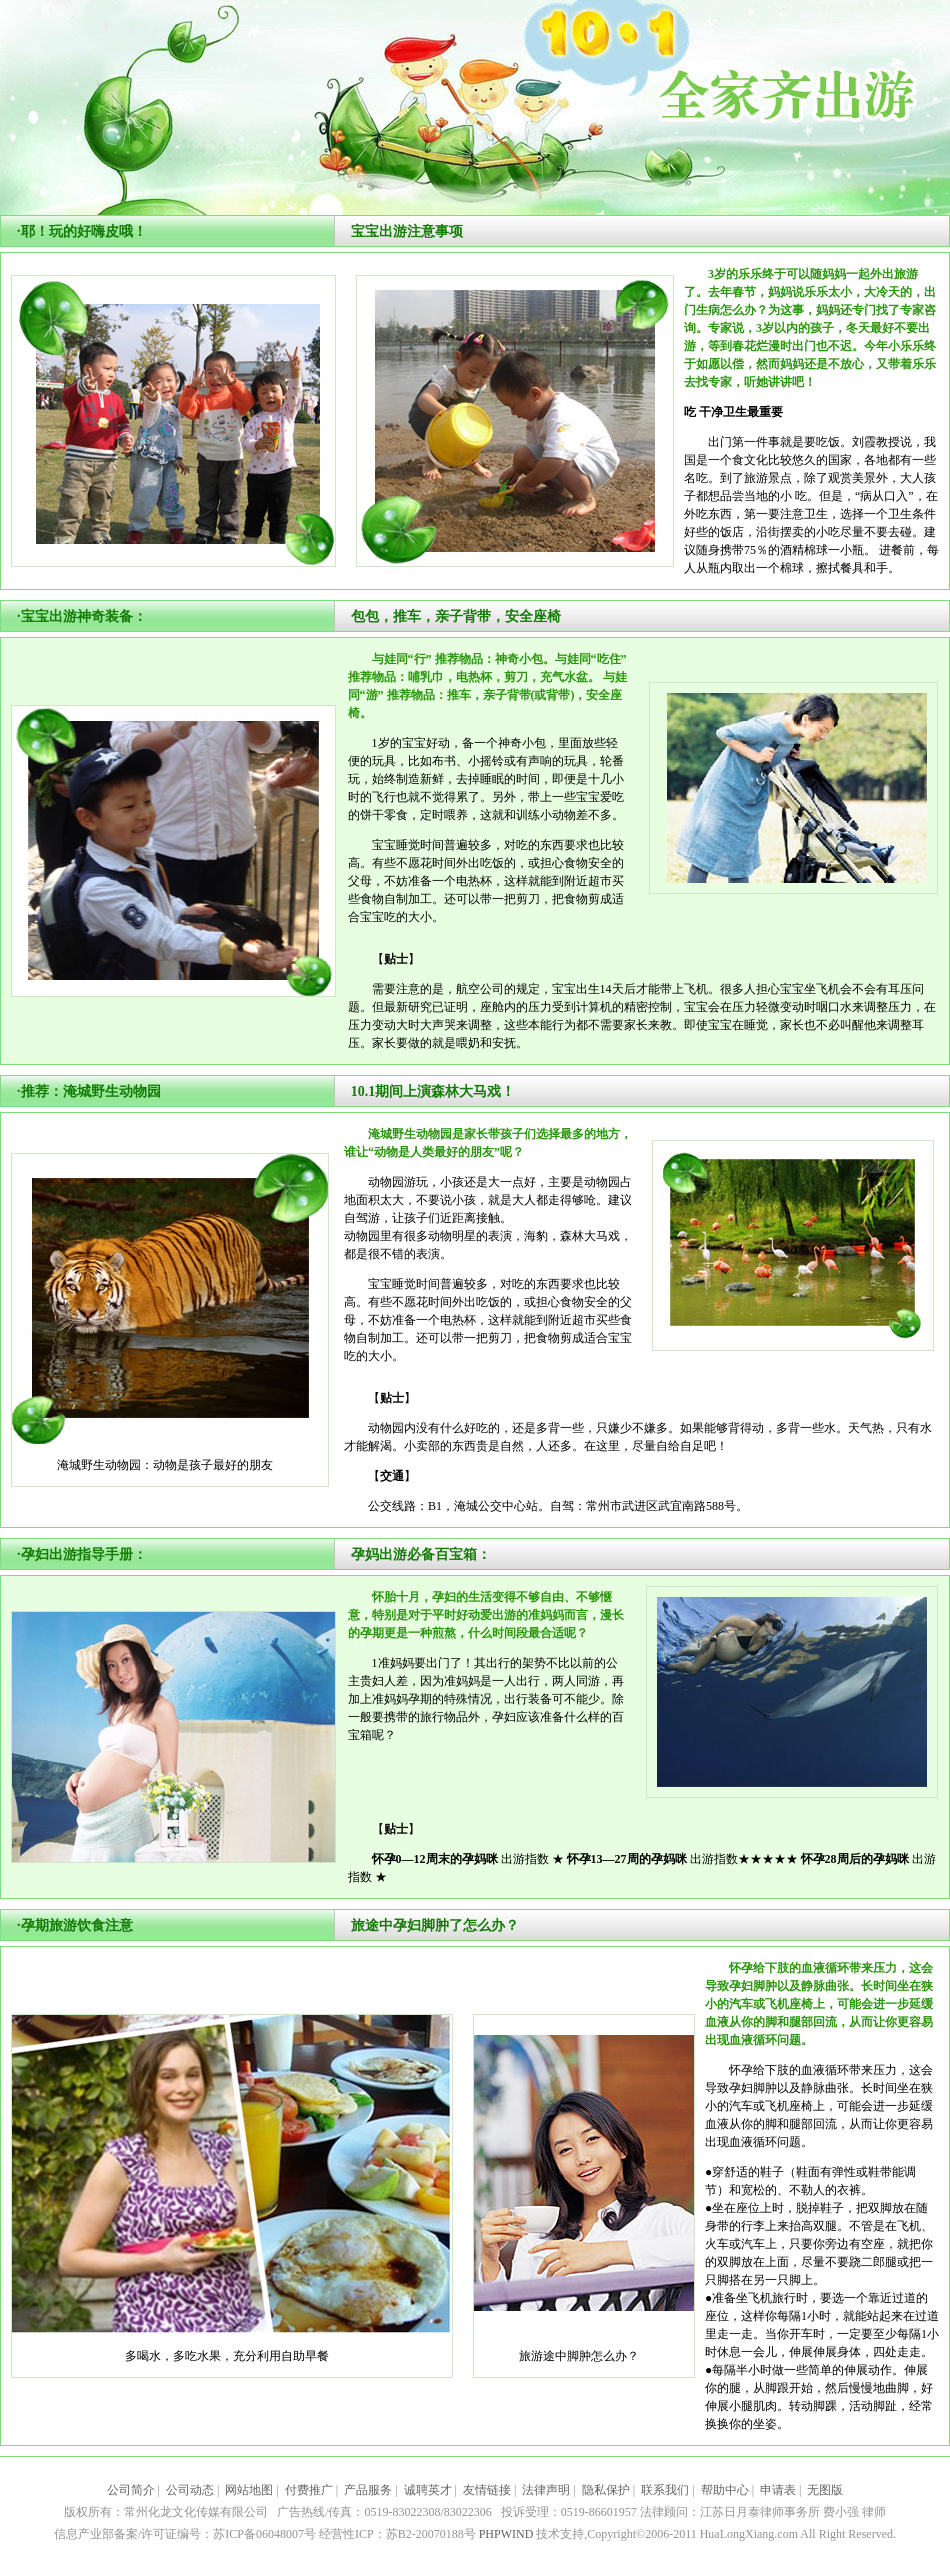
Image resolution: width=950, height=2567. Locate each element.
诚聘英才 (428, 2490)
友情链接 (487, 2490)
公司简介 (131, 2490)
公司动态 (190, 2490)
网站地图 (249, 2490)
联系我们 (665, 2490)
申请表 (778, 2490)
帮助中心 (725, 2490)
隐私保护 (606, 2490)
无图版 (825, 2490)
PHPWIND (506, 2534)
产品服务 (368, 2490)
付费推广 (309, 2490)
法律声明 (546, 2490)
